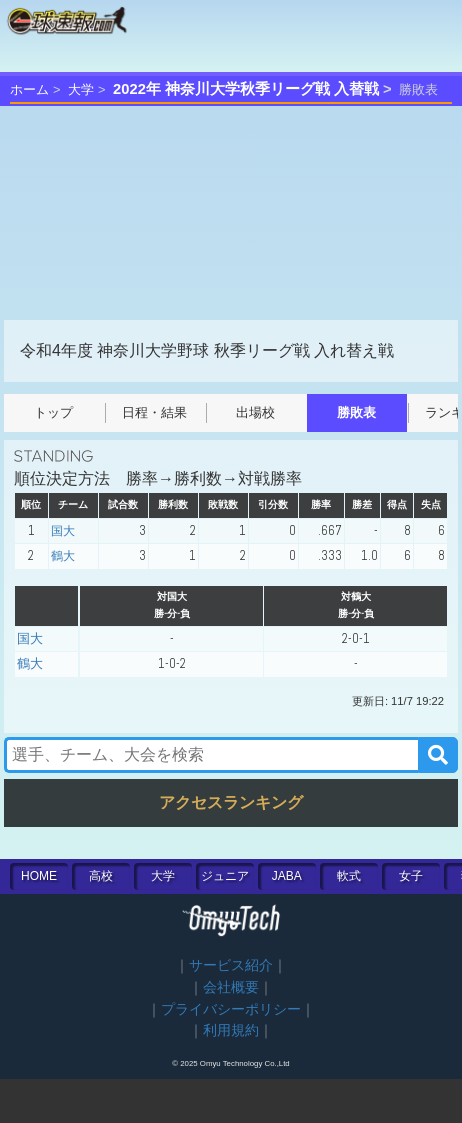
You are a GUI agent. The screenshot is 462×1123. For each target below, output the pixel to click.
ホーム (29, 89)
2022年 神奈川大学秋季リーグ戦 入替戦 (246, 89)
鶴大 (63, 556)
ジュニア (225, 876)
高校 (101, 876)
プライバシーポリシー (231, 1009)
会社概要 (231, 987)
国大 (63, 531)
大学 (81, 89)
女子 (411, 876)
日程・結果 (154, 412)
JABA (287, 876)
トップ (53, 412)
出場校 (255, 412)
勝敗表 (356, 412)
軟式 (349, 876)
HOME (39, 876)
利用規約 (231, 1030)
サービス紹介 (231, 965)
